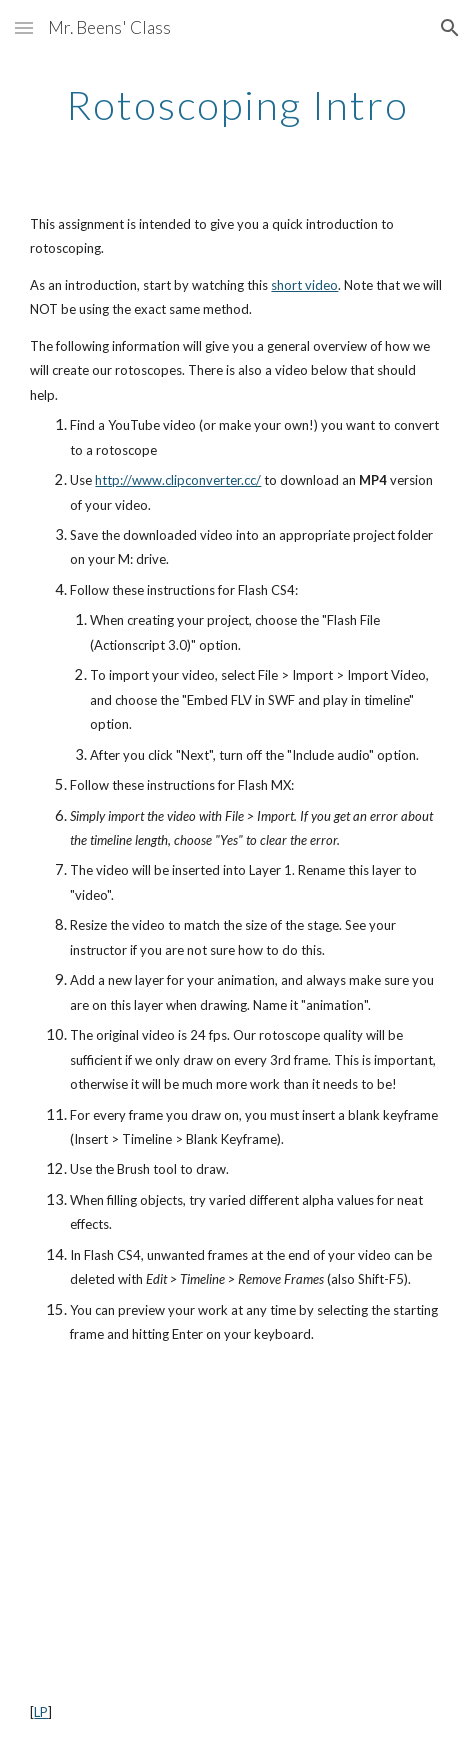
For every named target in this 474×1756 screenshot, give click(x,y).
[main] (236, 105)
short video (304, 285)
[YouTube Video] (236, 1523)
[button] (24, 27)
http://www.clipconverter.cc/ (178, 480)
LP (41, 1712)
